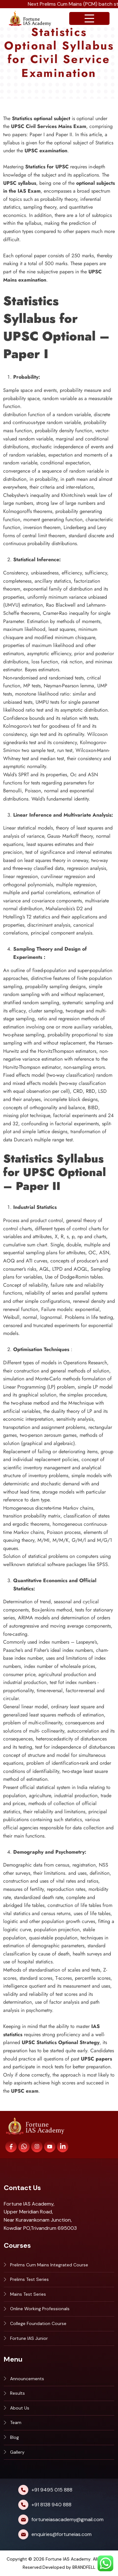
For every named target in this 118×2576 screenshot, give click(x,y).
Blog (14, 2437)
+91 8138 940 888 (51, 2504)
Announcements (27, 2378)
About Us (19, 2408)
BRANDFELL (83, 2567)
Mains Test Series (28, 2294)
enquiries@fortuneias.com (61, 2534)
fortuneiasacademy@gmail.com (67, 2519)
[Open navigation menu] (89, 18)
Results (17, 2393)
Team (15, 2422)
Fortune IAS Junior (29, 2338)
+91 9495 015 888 (51, 2489)
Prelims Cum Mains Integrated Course (49, 2265)
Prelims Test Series (29, 2279)
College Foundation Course (38, 2323)
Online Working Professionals (40, 2308)
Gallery (17, 2452)
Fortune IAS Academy (68, 2559)
